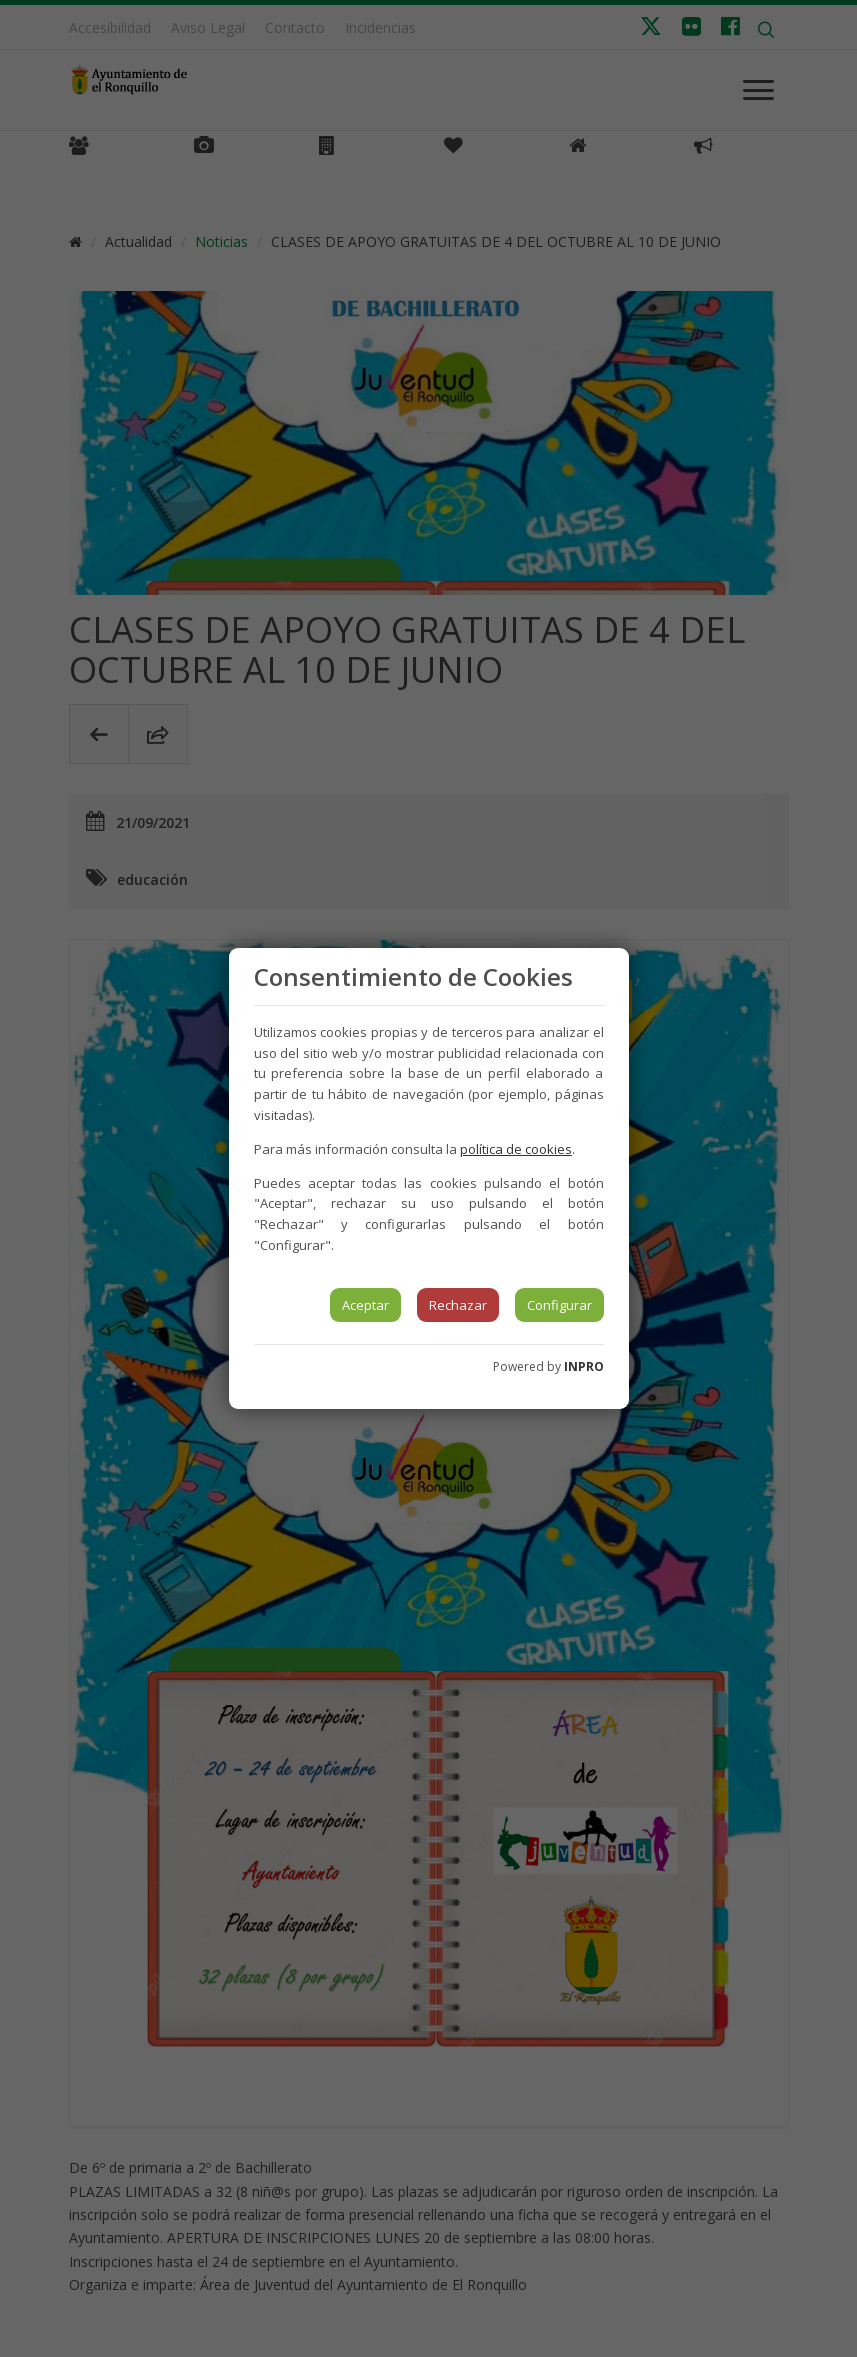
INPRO (584, 1366)
